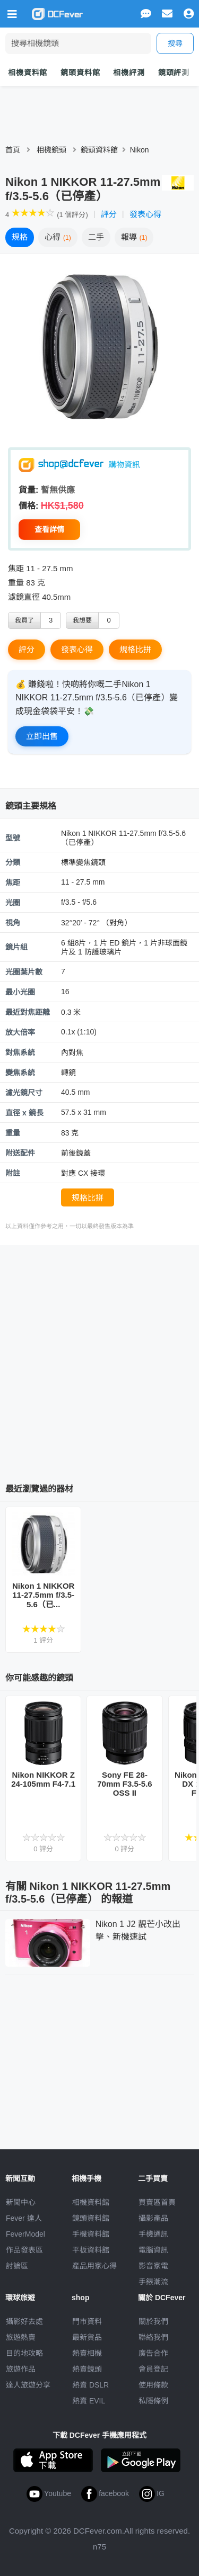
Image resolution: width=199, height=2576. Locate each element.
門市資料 (87, 2321)
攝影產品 (153, 2218)
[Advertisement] (99, 1360)
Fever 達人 (24, 2218)
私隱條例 (153, 2401)
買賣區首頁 (157, 2202)
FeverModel (25, 2234)
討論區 (17, 2266)
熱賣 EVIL (88, 2401)
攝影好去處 (24, 2321)
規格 (20, 236)
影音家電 (153, 2266)
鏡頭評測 (173, 72)
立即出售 (42, 736)
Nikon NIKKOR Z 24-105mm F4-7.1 (43, 1779)
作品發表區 (24, 2250)
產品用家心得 (94, 2266)
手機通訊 (153, 2234)
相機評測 (128, 72)
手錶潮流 (153, 2281)
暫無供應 (58, 489)
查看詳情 (49, 529)
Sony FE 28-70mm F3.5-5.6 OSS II (124, 1783)
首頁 (12, 150)
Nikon (139, 150)
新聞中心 (21, 2202)
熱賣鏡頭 (87, 2369)
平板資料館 (90, 2250)
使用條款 (153, 2385)
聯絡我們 (153, 2337)
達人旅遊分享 (28, 2385)
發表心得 (145, 214)
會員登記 (153, 2369)
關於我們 (153, 2321)
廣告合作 (153, 2353)
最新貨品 (87, 2337)
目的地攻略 (24, 2353)
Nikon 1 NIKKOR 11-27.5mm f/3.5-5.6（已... (43, 1595)
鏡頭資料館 (80, 72)
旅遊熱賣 (21, 2337)
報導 (134, 236)
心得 (58, 236)
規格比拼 (135, 649)
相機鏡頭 (51, 150)
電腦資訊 (153, 2250)
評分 (109, 214)
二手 (96, 236)
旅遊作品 (21, 2369)
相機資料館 (27, 72)
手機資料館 (90, 2234)
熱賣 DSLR (90, 2385)
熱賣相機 (87, 2353)
